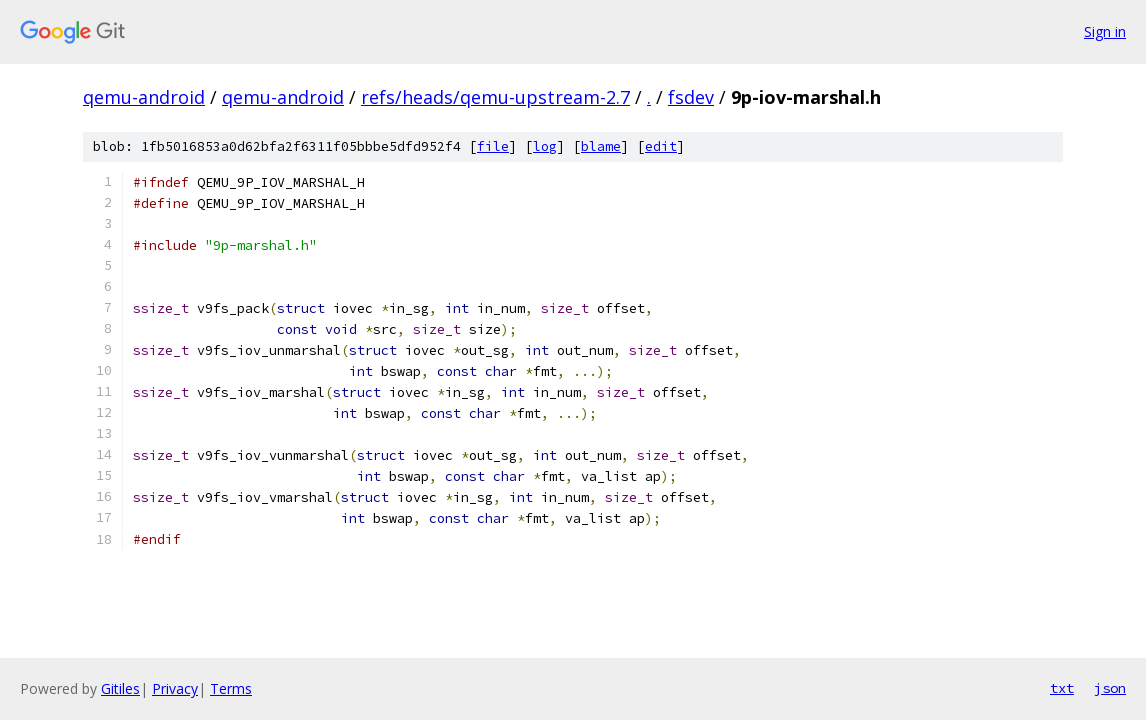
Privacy (175, 688)
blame (601, 146)
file (493, 146)
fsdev (691, 97)
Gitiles (120, 688)
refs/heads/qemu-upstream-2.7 (495, 97)
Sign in (1105, 31)
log (545, 146)
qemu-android (144, 97)
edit (661, 146)
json (1110, 688)
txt (1062, 688)
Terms (231, 688)
